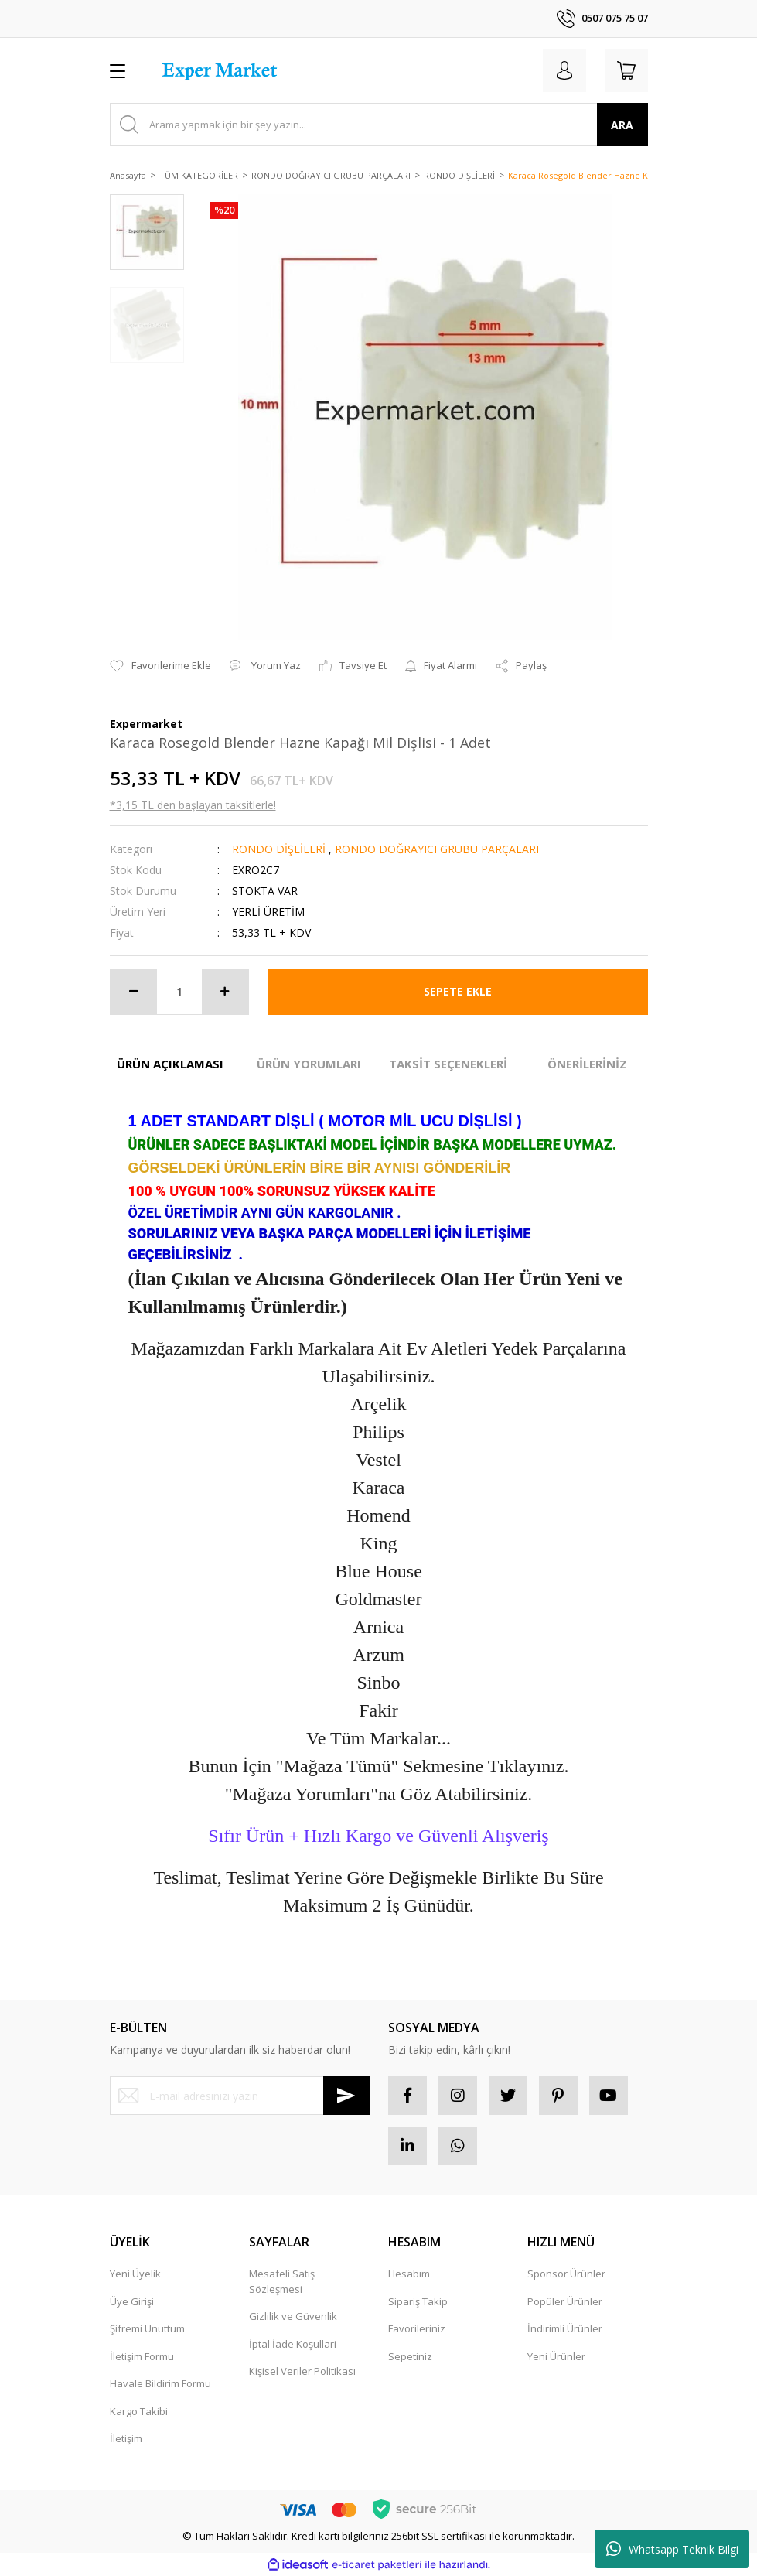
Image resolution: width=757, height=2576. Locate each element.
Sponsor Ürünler (566, 2273)
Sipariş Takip (418, 2301)
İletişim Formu (142, 2356)
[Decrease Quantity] (134, 991)
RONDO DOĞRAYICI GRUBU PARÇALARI (437, 849)
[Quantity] (179, 991)
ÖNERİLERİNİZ (587, 1063)
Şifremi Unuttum (147, 2328)
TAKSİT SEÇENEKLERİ (448, 1063)
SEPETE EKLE (458, 991)
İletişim (126, 2438)
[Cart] (626, 70)
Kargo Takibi (139, 2411)
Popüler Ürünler (564, 2301)
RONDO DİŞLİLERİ (280, 849)
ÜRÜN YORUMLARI (309, 1063)
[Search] (379, 124)
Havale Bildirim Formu (160, 2383)
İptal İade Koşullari (292, 2344)
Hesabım (409, 2273)
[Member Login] (564, 70)
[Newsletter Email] (240, 2095)
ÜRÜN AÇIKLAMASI (170, 1063)
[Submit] (346, 2095)
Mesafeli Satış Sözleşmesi (282, 2281)
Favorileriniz (416, 2328)
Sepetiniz (410, 2356)
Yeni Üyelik (135, 2273)
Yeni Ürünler (556, 2356)
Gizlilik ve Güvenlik (293, 2316)
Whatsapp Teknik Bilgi (672, 2548)
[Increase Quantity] (225, 991)
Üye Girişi (132, 2301)
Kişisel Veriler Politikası (302, 2371)
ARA (622, 125)
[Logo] (222, 70)
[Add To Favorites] (160, 666)
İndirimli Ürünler (564, 2328)
